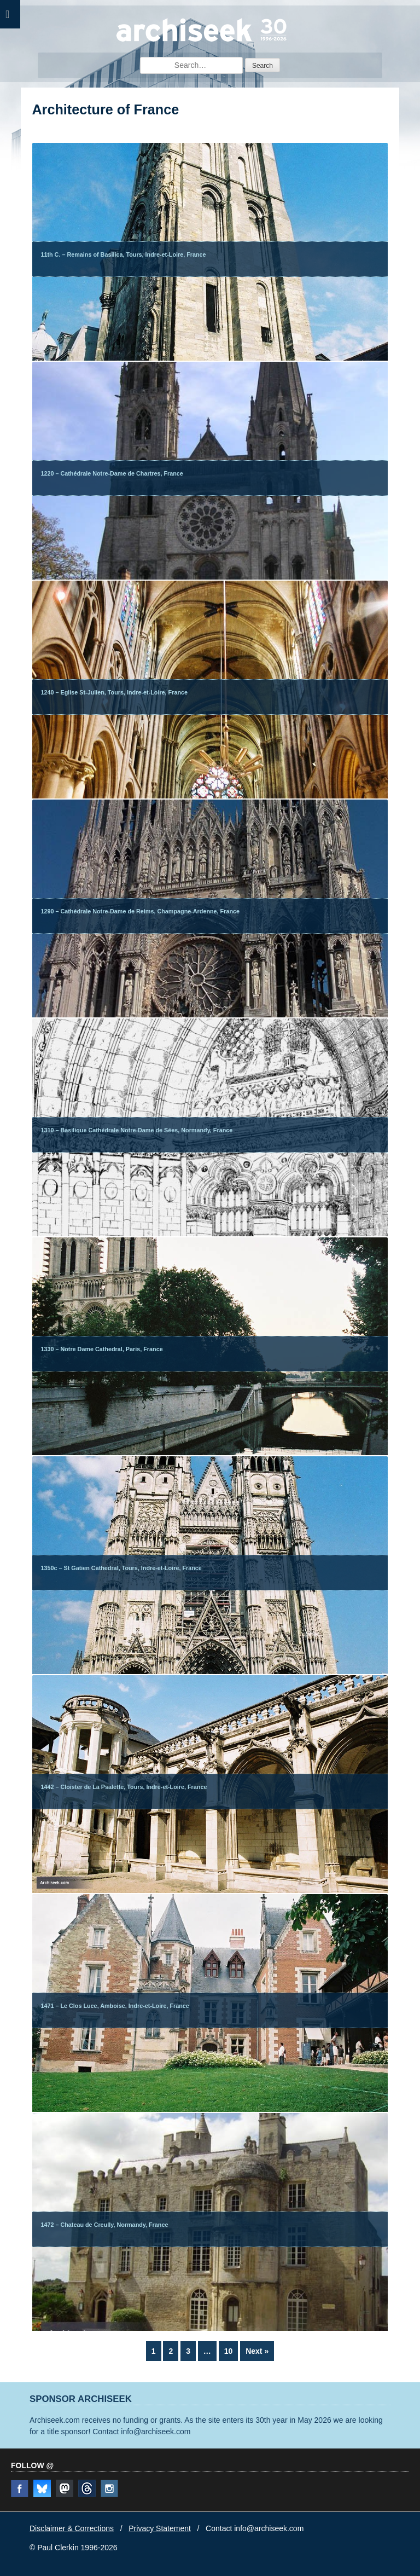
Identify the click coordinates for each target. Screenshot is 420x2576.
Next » (257, 2351)
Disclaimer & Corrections (72, 2528)
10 (231, 2350)
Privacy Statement (160, 2528)
